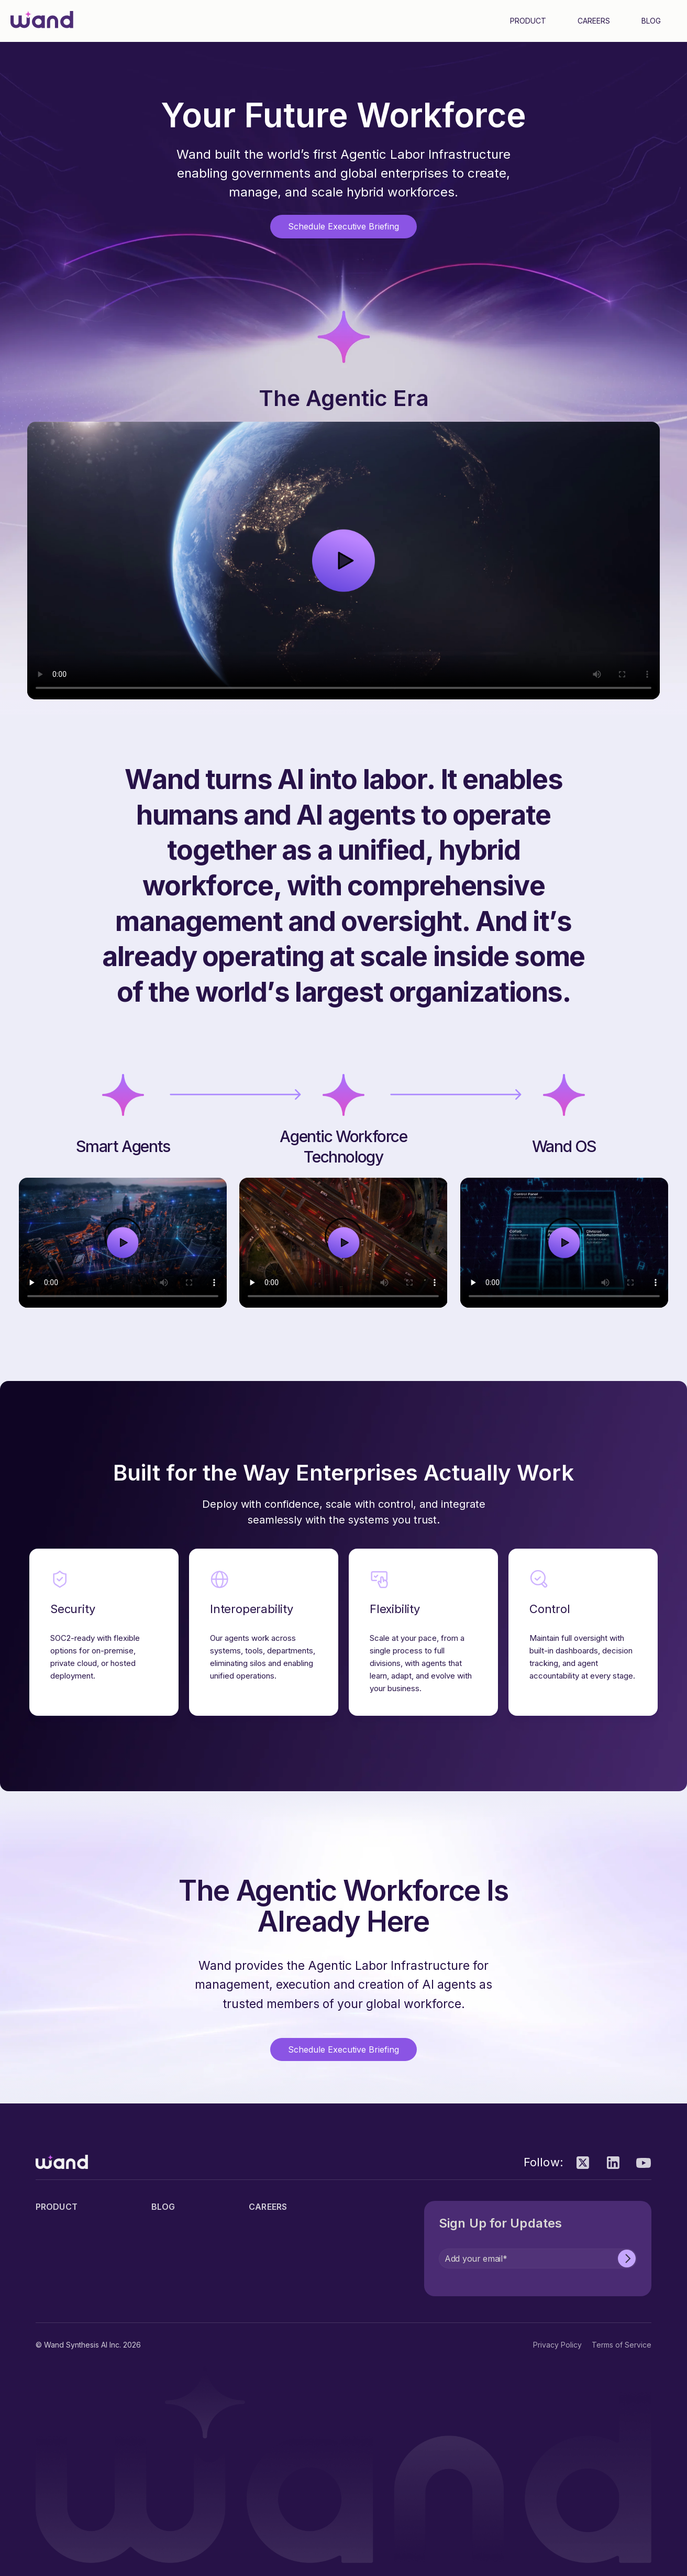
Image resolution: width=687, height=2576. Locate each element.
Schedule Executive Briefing (343, 226)
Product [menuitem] (528, 20)
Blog (163, 2206)
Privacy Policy (557, 2344)
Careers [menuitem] (594, 20)
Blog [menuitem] (651, 20)
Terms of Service (621, 2344)
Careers (268, 2206)
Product (56, 2206)
